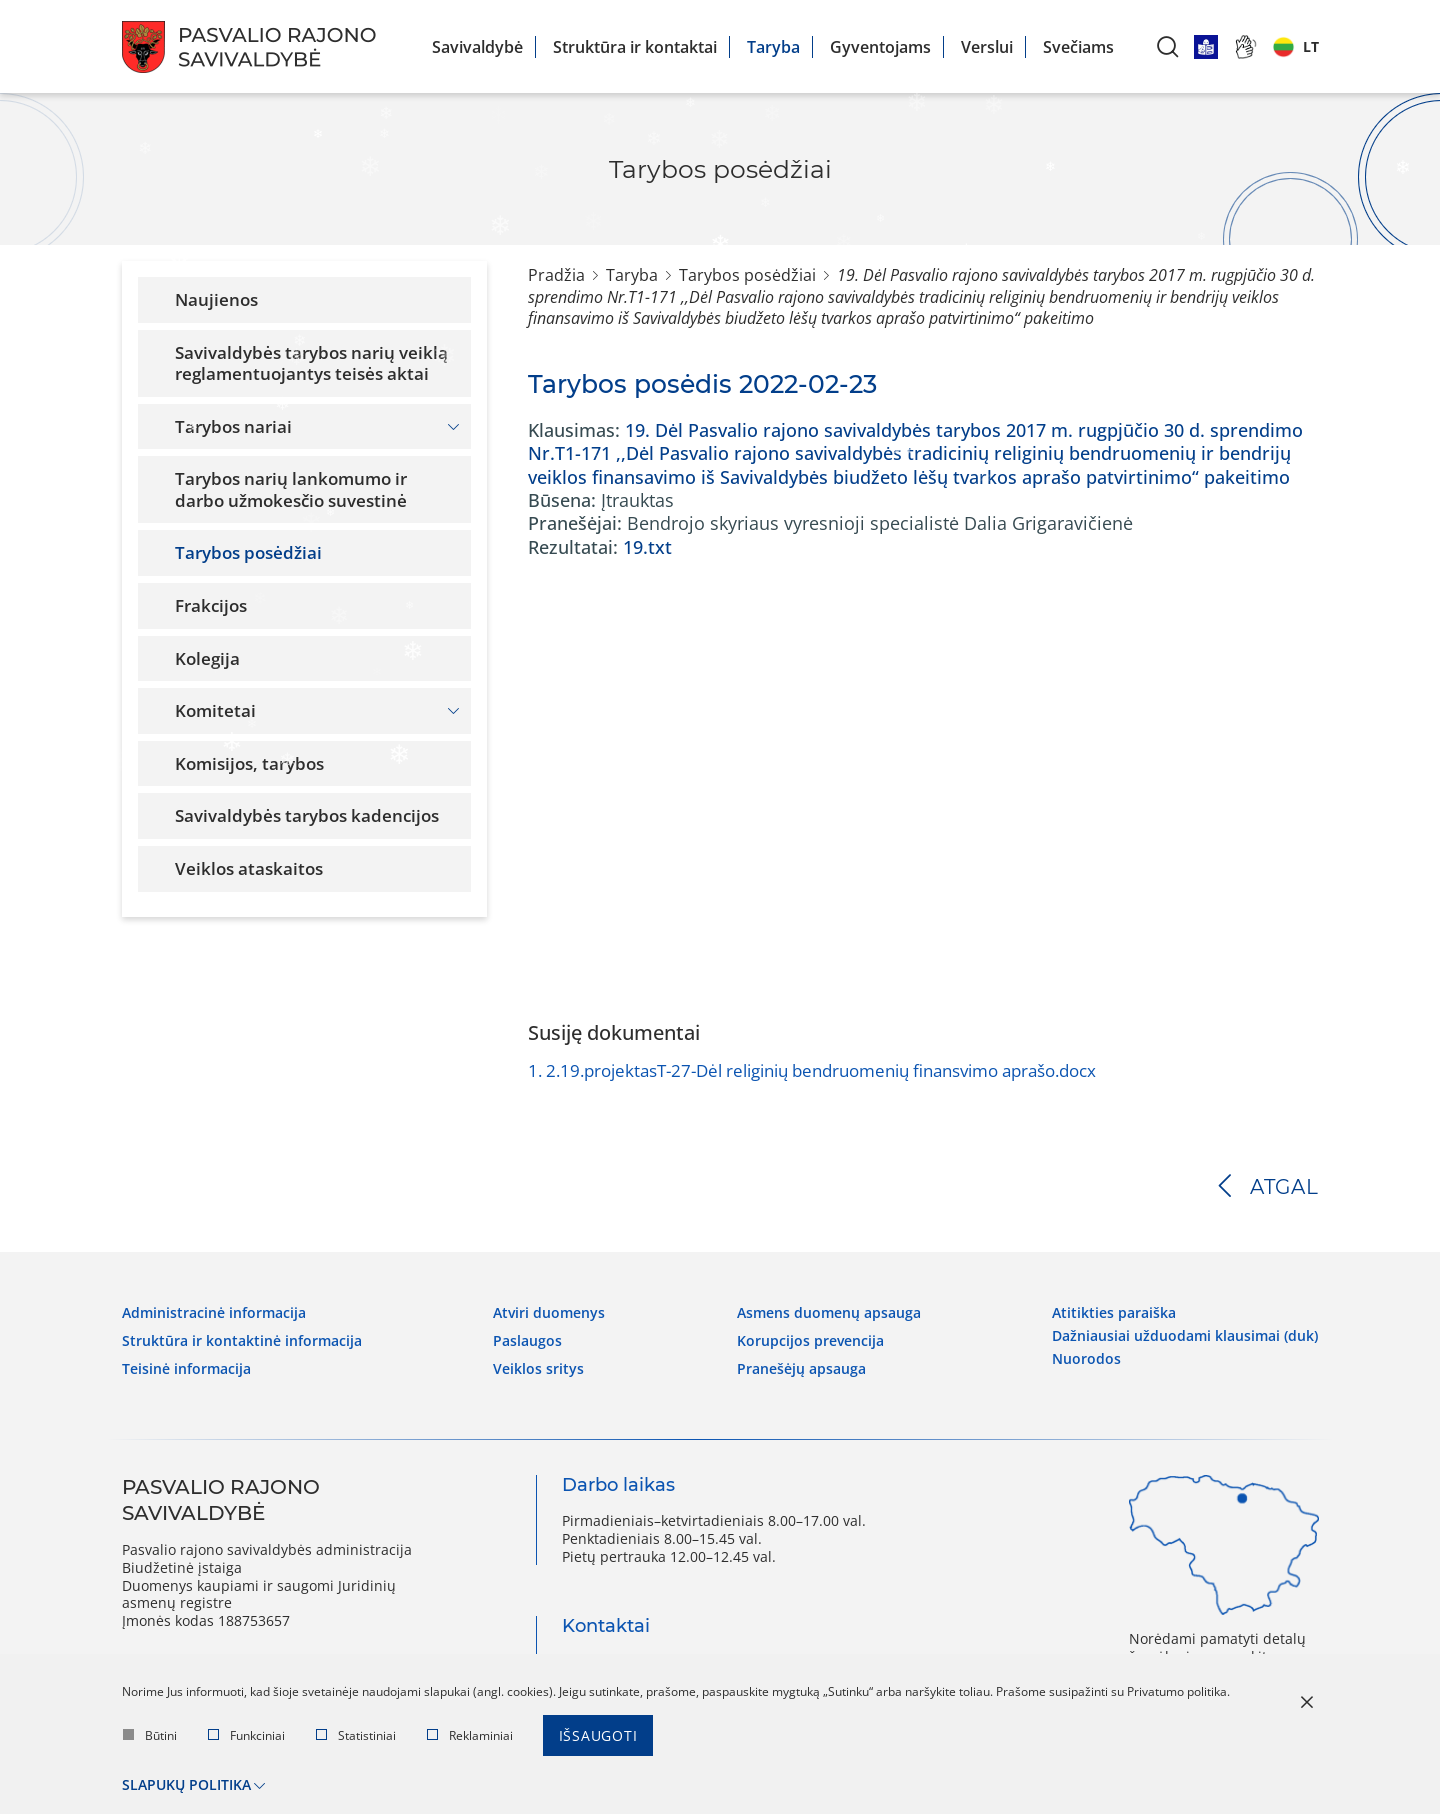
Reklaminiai (470, 1735)
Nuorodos (1086, 1359)
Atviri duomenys (549, 1313)
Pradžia (556, 275)
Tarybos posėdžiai (747, 275)
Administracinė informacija (214, 1313)
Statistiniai (356, 1735)
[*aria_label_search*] (1168, 46)
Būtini (150, 1735)
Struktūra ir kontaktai (635, 47)
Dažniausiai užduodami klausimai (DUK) (1185, 1336)
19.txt (647, 547)
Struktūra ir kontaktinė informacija (242, 1341)
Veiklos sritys (538, 1369)
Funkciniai (246, 1735)
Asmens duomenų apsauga (829, 1313)
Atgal (1284, 1187)
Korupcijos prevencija (810, 1341)
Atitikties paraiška (1114, 1313)
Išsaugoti (598, 1735)
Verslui (987, 47)
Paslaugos (527, 1341)
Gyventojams (880, 47)
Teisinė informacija (186, 1369)
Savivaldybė (477, 47)
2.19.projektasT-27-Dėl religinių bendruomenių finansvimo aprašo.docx (812, 1070)
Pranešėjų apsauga (801, 1369)
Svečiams (1078, 47)
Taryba (773, 47)
